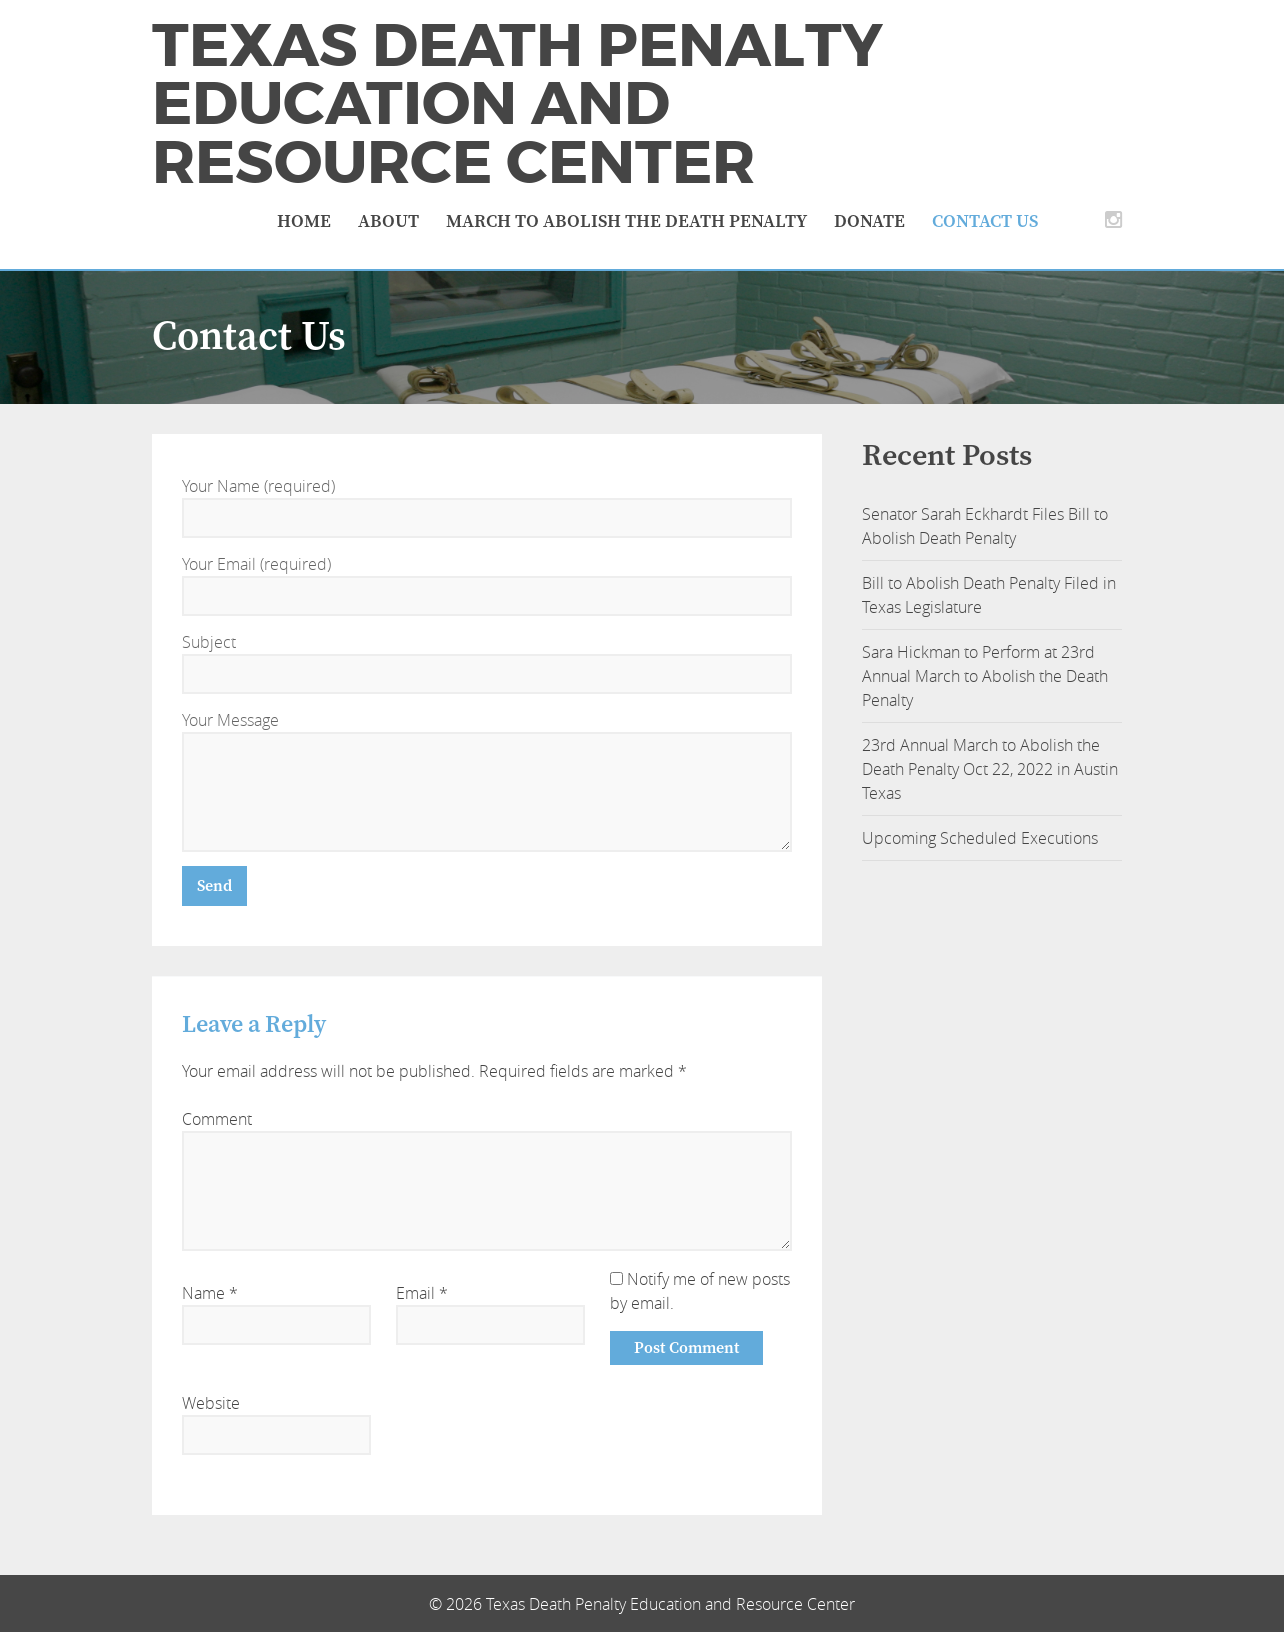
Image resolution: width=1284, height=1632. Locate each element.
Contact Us (985, 221)
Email (422, 1293)
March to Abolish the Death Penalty (626, 221)
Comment (217, 1119)
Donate (869, 221)
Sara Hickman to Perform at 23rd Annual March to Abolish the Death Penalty (985, 676)
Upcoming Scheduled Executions (980, 838)
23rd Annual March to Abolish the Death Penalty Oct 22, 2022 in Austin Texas (990, 769)
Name (210, 1293)
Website (211, 1403)
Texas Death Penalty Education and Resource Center (517, 104)
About (388, 221)
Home (304, 221)
